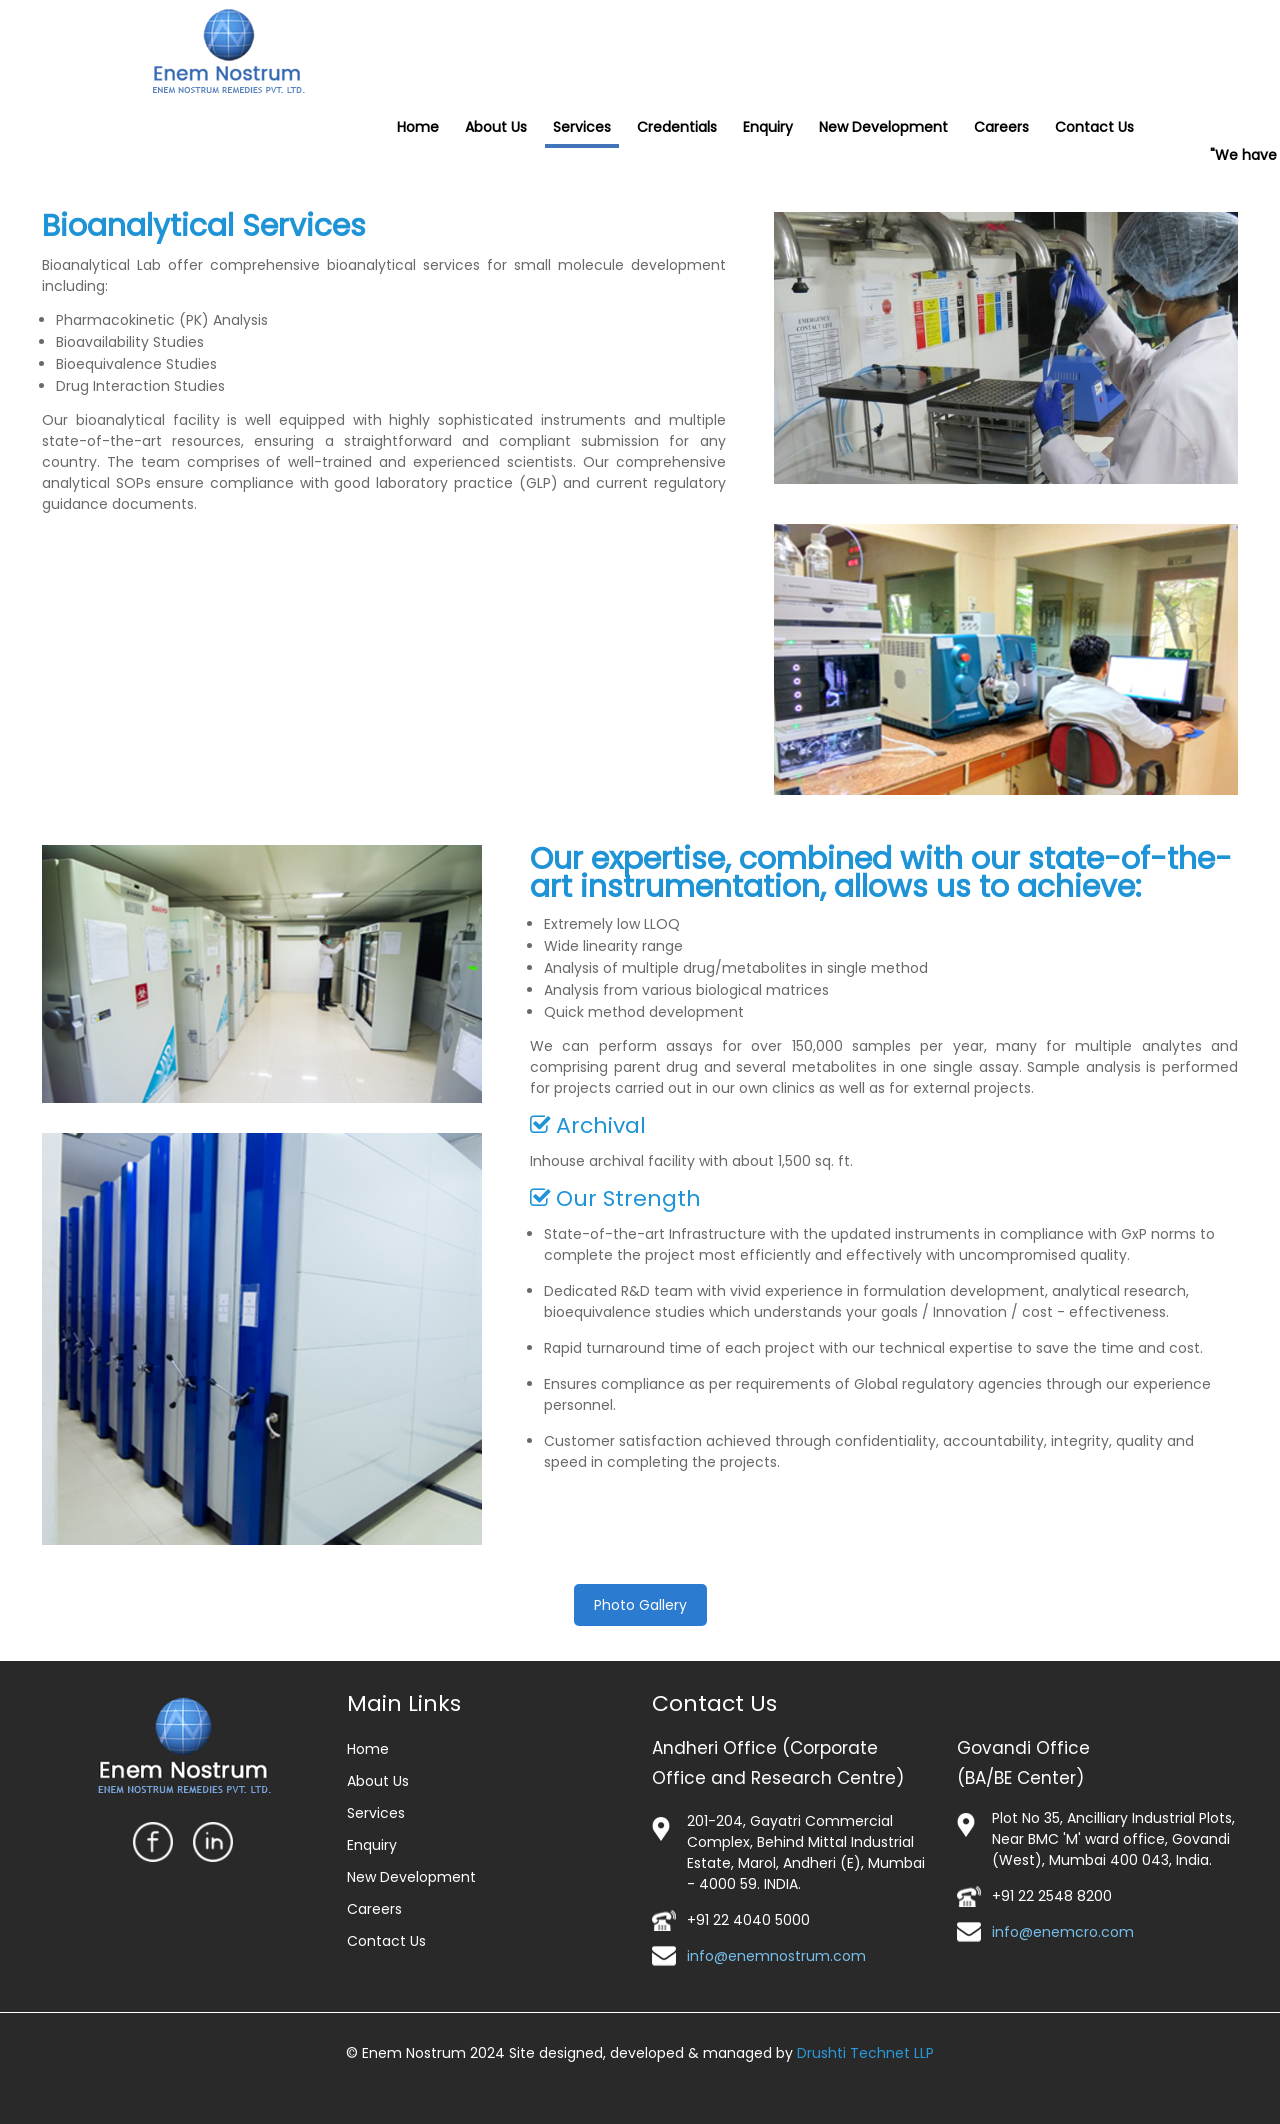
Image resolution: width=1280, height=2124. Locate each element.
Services (376, 1813)
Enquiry (372, 1845)
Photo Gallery (640, 1605)
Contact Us (386, 1941)
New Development (411, 1877)
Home (368, 1749)
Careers (374, 1909)
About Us (378, 1781)
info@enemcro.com (1063, 1932)
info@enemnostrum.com (776, 1956)
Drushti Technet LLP (865, 2053)
